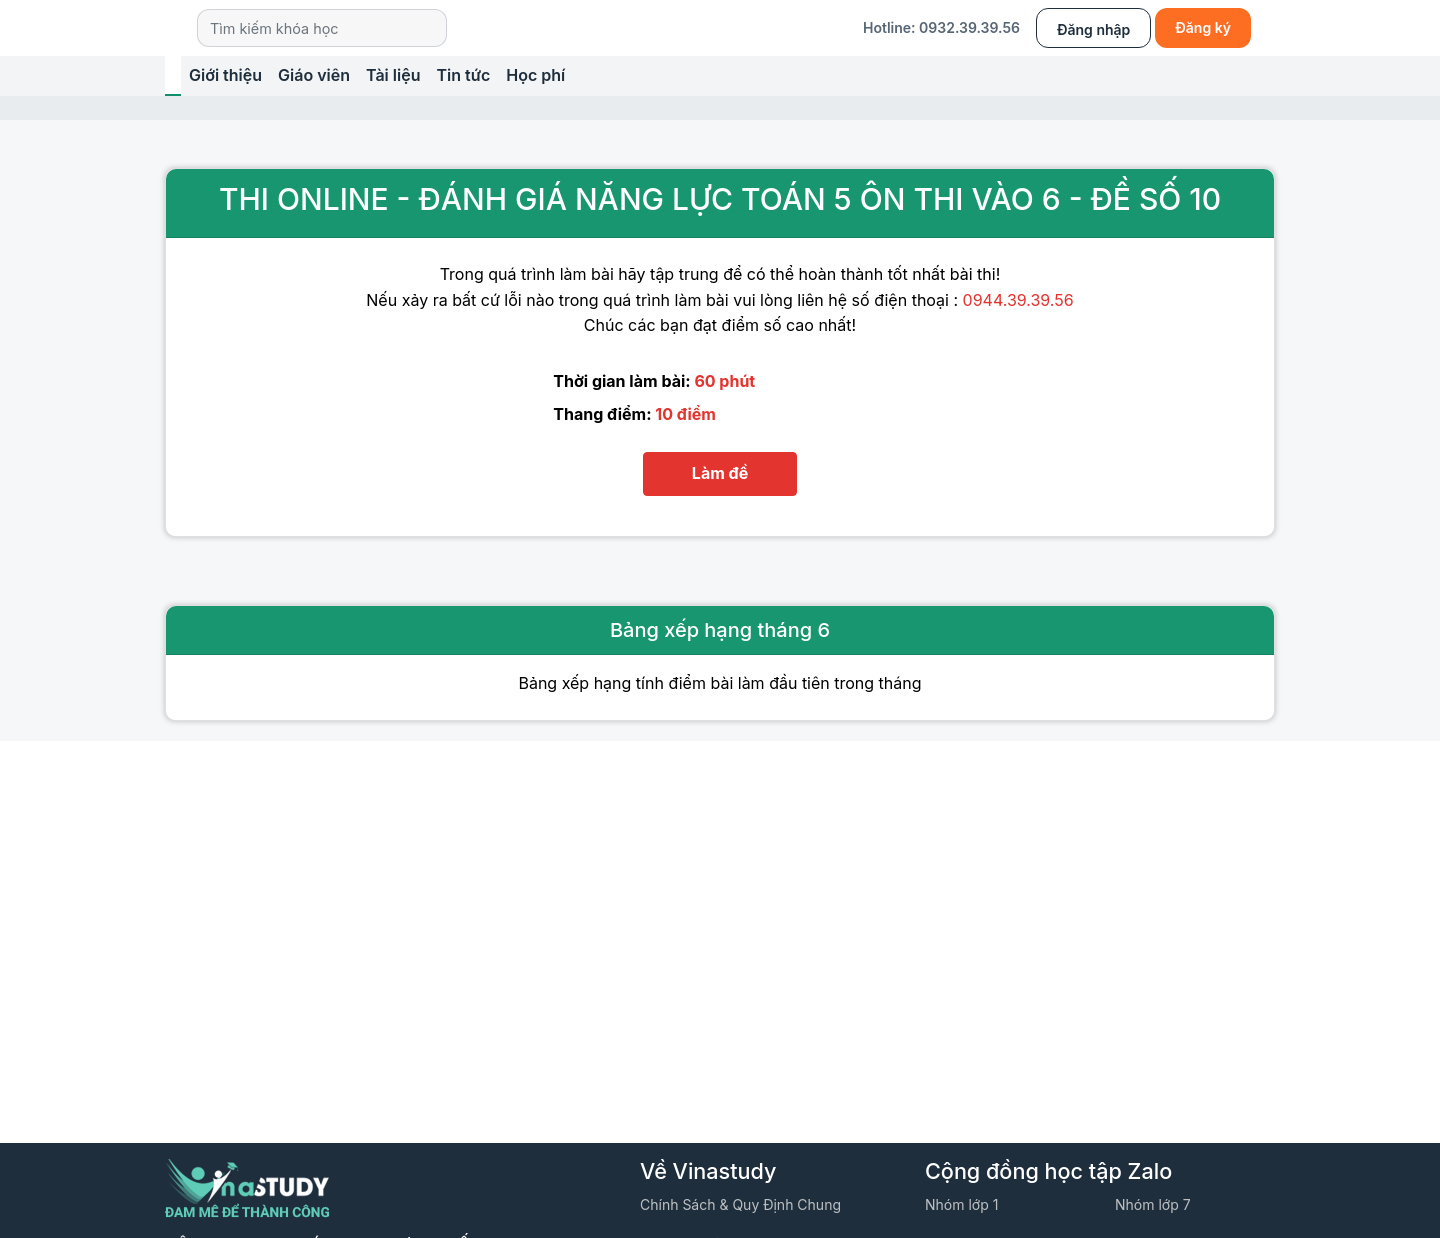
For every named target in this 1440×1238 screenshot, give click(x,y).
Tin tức (463, 75)
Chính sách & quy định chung (740, 1204)
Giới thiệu (225, 75)
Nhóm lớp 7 (1153, 1204)
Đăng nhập (1093, 29)
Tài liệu (393, 75)
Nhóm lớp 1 (961, 1204)
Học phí (535, 75)
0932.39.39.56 (969, 27)
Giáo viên (314, 75)
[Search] (322, 27)
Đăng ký (1203, 27)
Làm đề (720, 473)
